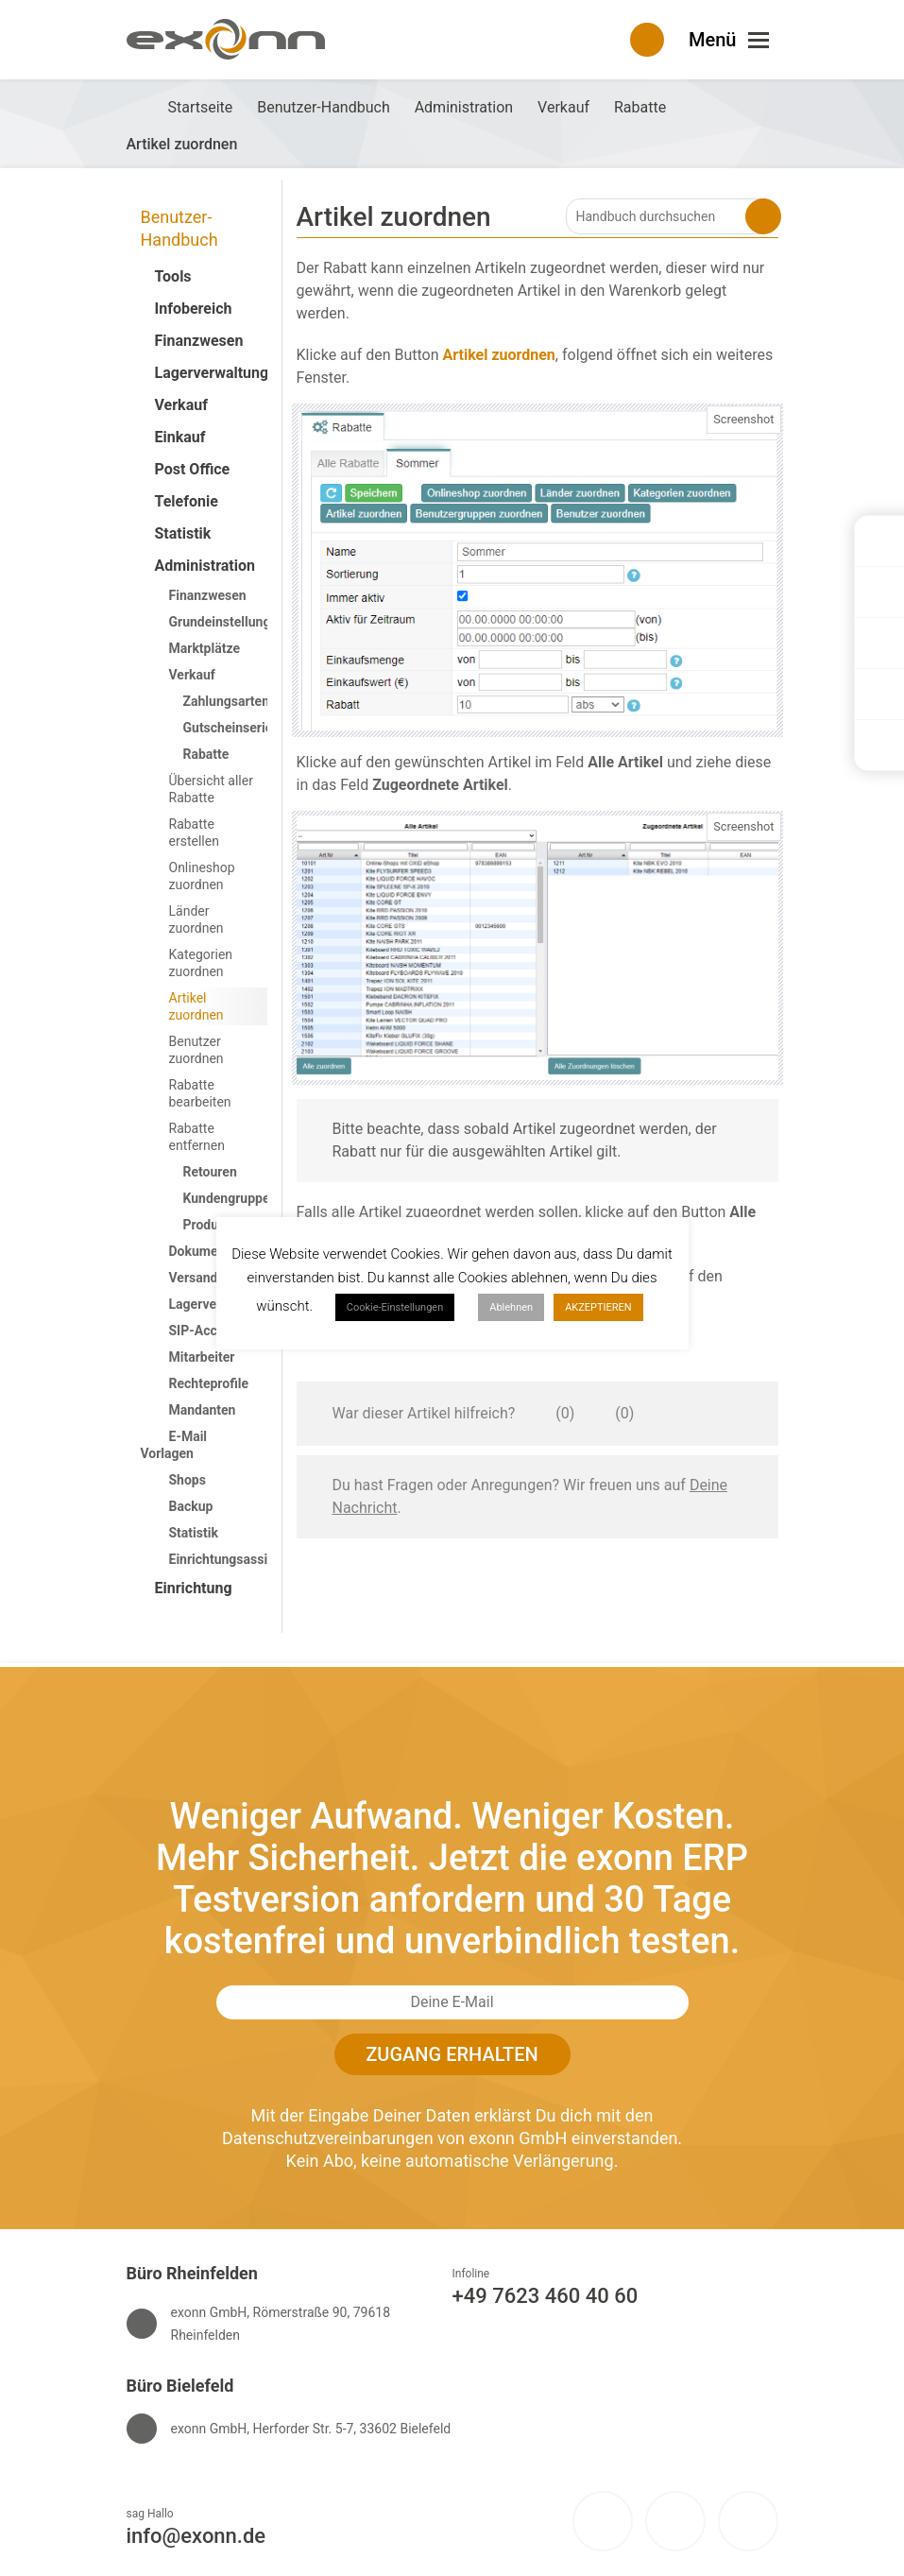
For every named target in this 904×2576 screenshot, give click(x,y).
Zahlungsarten (226, 701)
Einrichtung (193, 1588)
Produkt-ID (215, 1224)
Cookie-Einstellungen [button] (395, 1307)
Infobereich (193, 309)
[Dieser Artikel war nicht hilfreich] (601, 1413)
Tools (173, 276)
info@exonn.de (196, 2536)
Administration (204, 566)
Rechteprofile (208, 1383)
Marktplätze (204, 648)
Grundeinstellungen (227, 621)
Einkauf (180, 437)
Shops (187, 1479)
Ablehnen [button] (511, 1307)
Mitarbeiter (202, 1357)
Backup (191, 1506)
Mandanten (202, 1409)
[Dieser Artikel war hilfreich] (542, 1413)
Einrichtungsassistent (233, 1559)
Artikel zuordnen (196, 1006)
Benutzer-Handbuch (179, 228)
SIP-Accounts (210, 1330)
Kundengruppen (230, 1198)
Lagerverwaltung (204, 373)
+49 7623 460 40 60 (545, 2296)
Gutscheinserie (228, 727)
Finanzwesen (199, 341)
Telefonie (186, 501)
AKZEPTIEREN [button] (598, 1307)
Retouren (210, 1171)
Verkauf (181, 405)
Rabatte (206, 754)
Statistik (183, 533)
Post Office (192, 469)
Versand (193, 1277)
